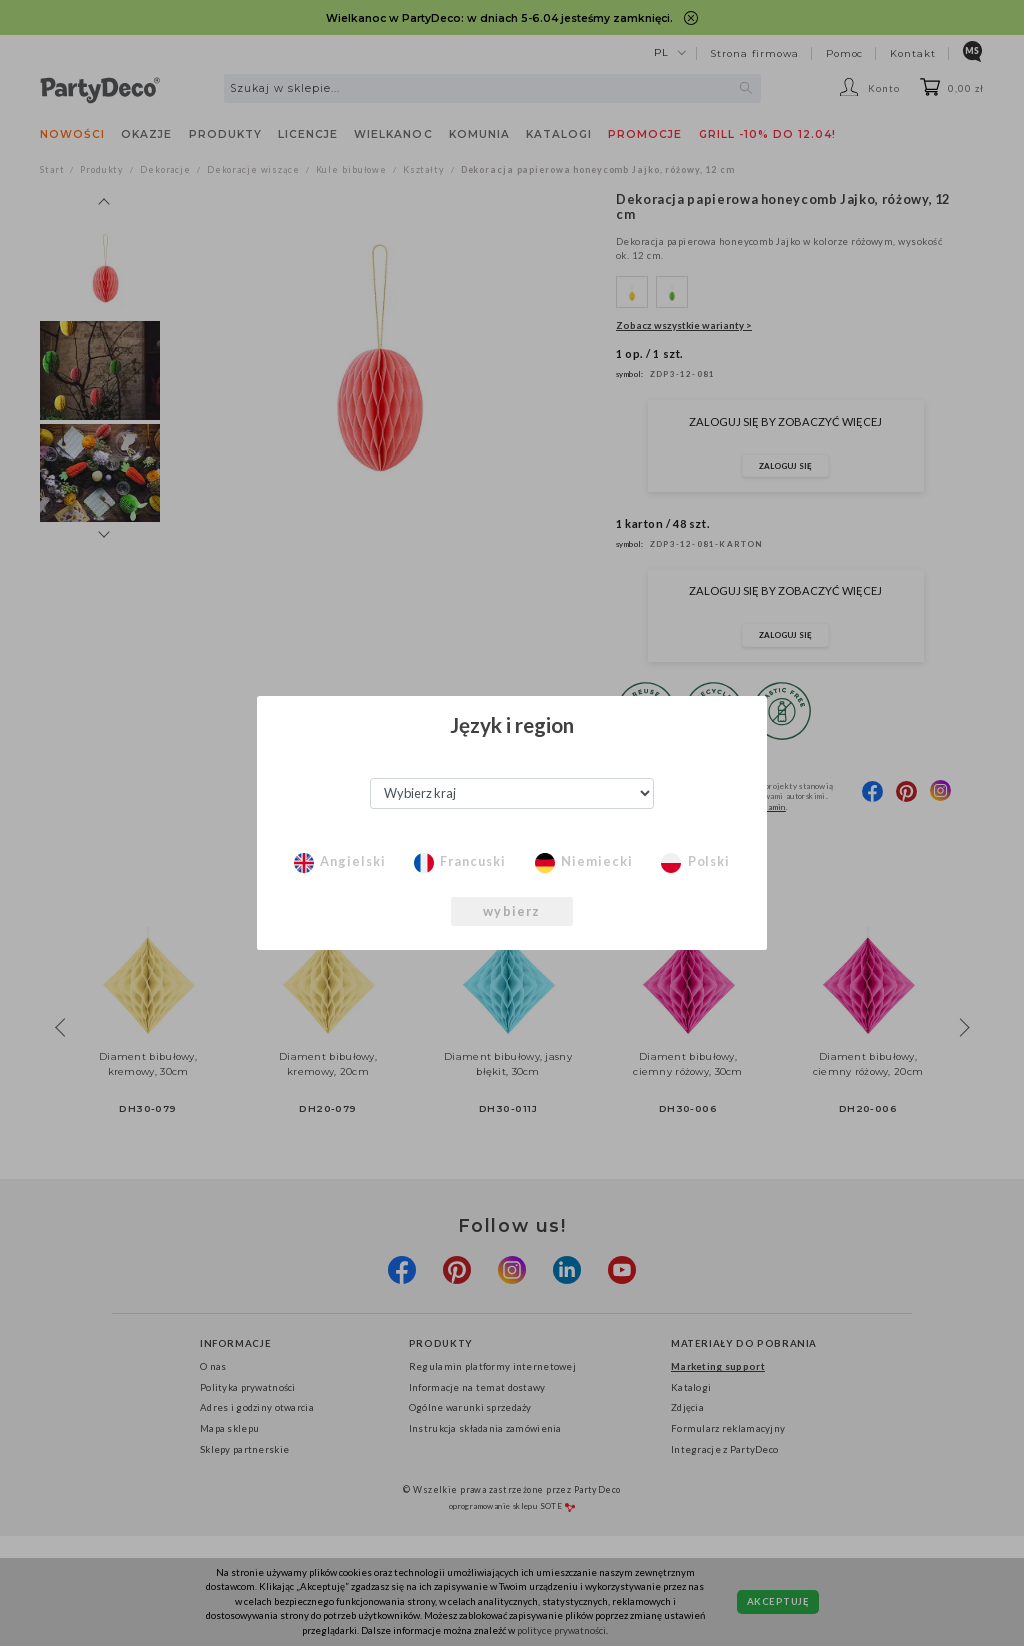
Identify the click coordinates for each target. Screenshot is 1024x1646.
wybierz (511, 911)
